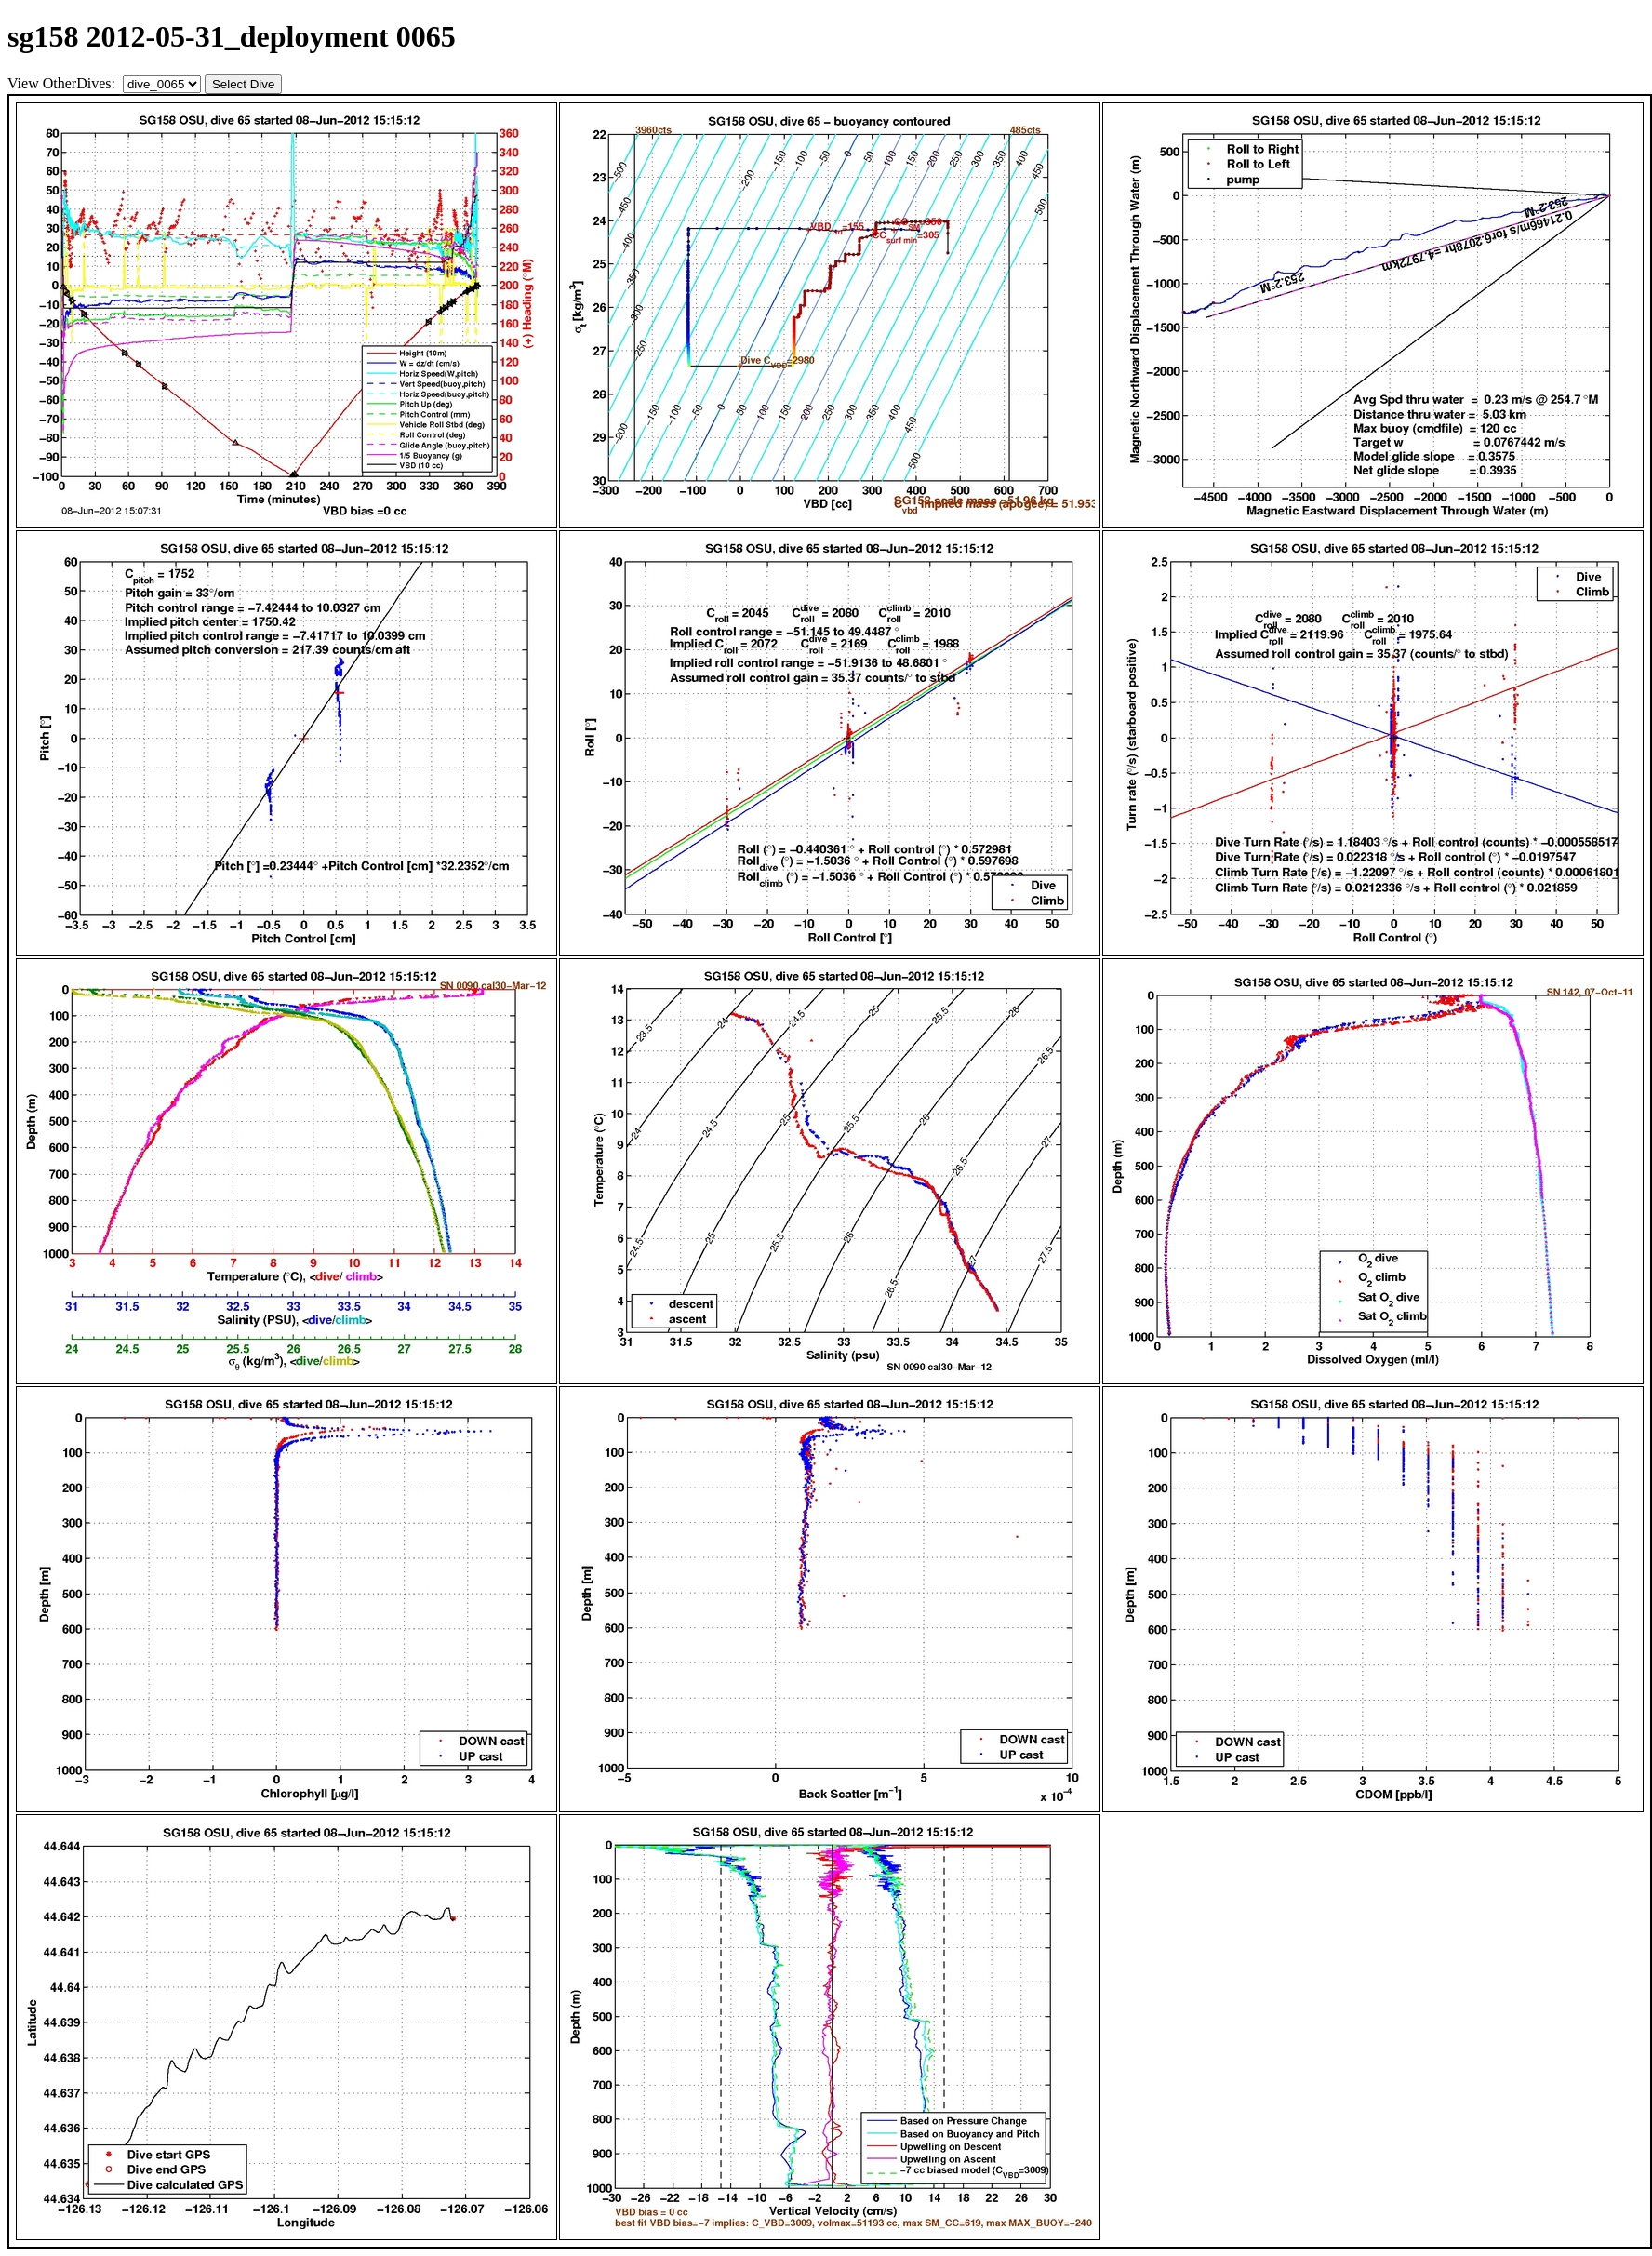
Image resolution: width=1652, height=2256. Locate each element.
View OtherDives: (63, 83)
